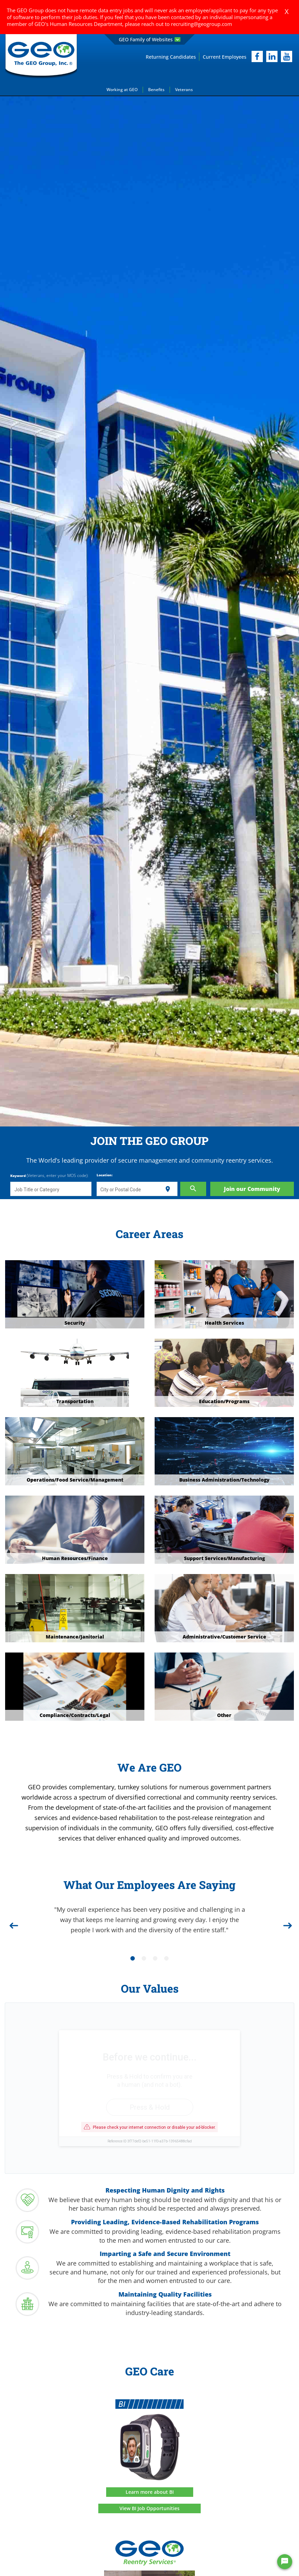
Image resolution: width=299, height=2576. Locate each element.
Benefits (156, 89)
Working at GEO (122, 89)
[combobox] (51, 1189)
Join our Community (252, 1189)
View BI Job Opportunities (149, 2508)
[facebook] (257, 56)
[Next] (286, 1923)
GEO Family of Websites (150, 39)
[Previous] (12, 1923)
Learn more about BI (150, 2492)
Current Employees (224, 57)
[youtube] (286, 56)
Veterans (184, 89)
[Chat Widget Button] (284, 2561)
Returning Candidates (171, 57)
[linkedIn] (271, 56)
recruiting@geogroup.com (201, 23)
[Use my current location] (168, 1189)
